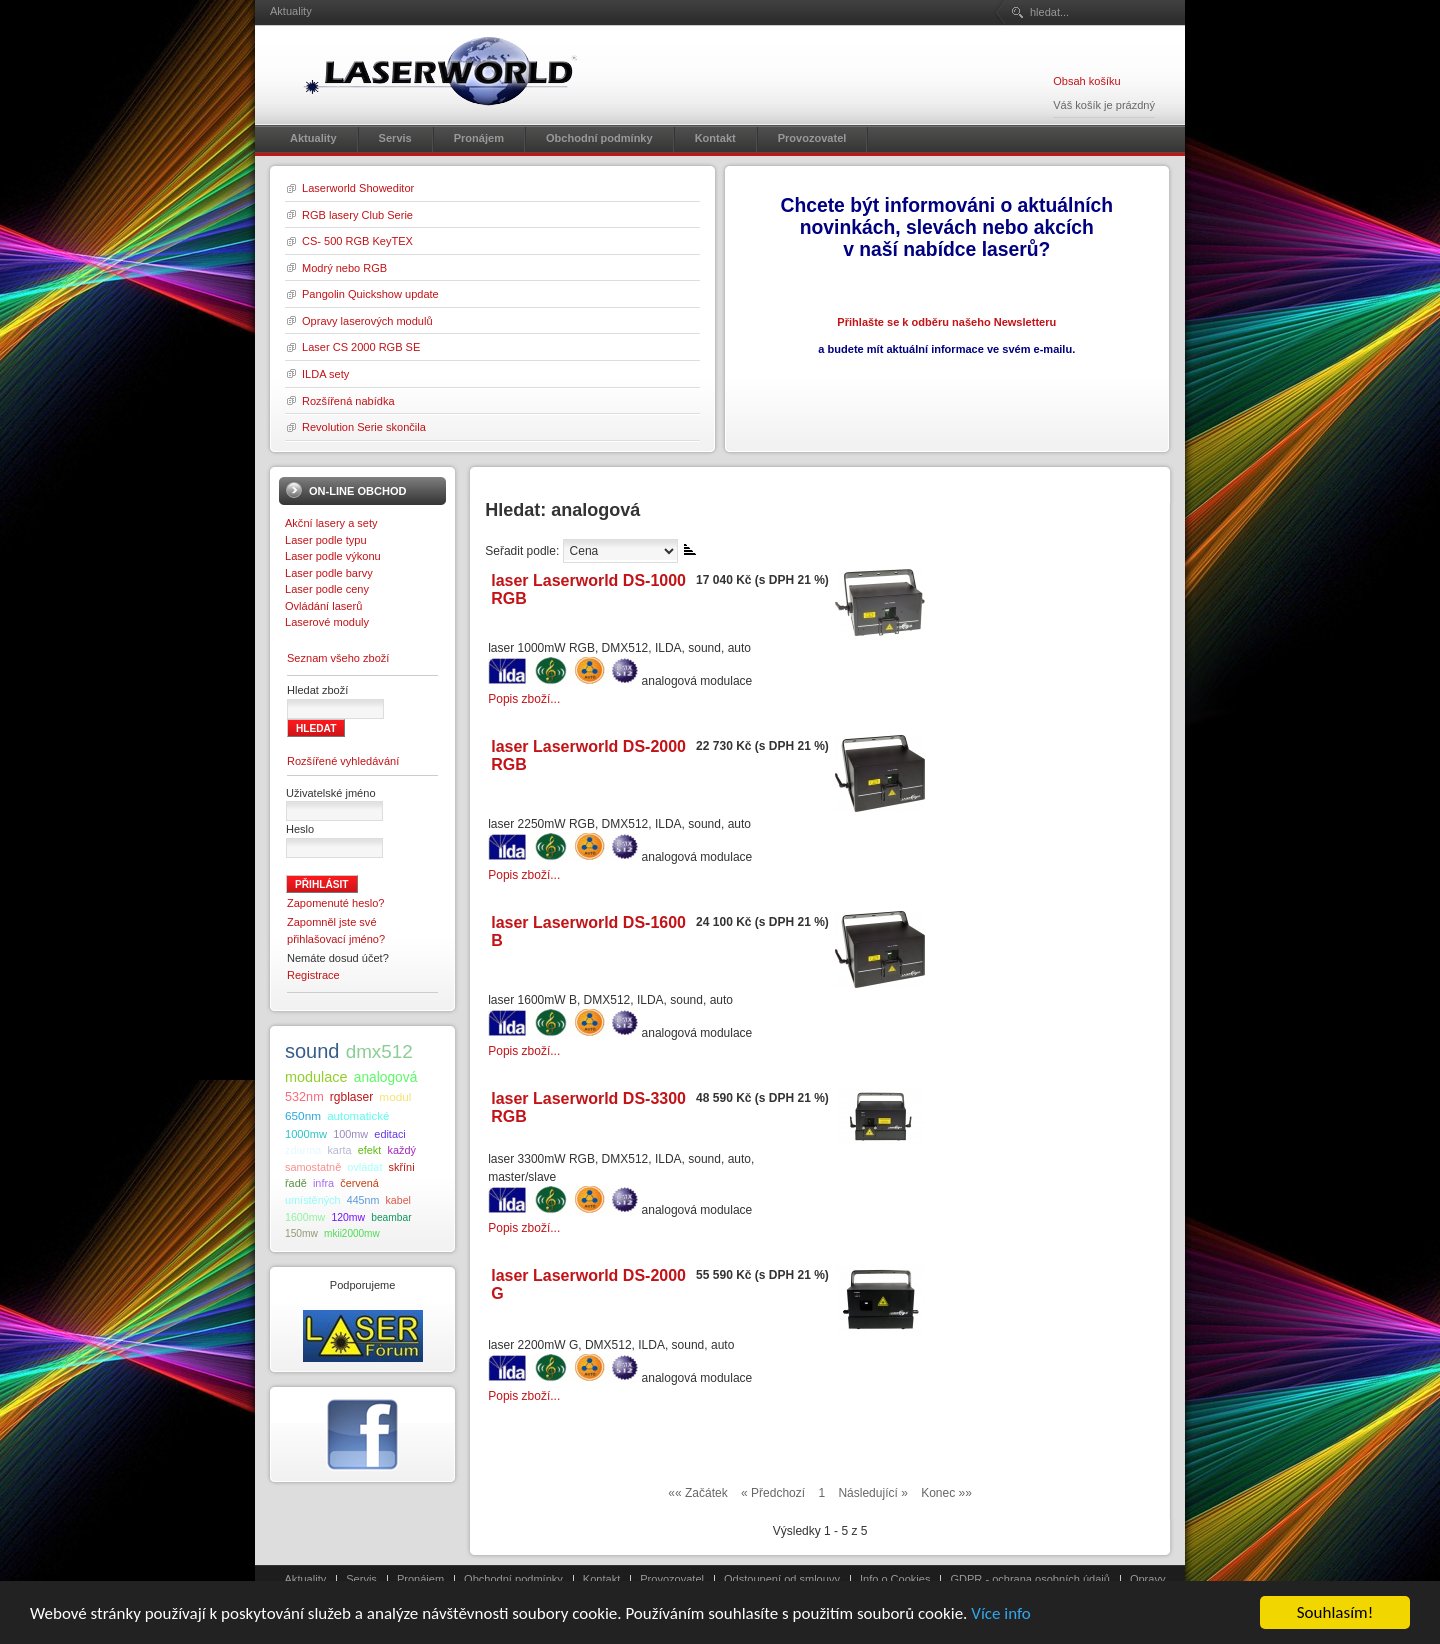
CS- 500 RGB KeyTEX (357, 241)
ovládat (364, 1167)
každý (401, 1150)
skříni (402, 1167)
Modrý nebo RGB (344, 268)
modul (395, 1096)
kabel (397, 1200)
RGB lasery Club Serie (357, 215)
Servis (361, 1579)
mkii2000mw (352, 1233)
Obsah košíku (1086, 81)
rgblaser (351, 1097)
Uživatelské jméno (331, 793)
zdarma (303, 1150)
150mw (301, 1233)
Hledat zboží (317, 690)
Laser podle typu (326, 540)
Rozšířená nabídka (348, 401)
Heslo (300, 829)
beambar (391, 1217)
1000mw (306, 1134)
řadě (296, 1183)
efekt (370, 1150)
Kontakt (601, 1579)
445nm (363, 1200)
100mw (350, 1134)
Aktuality (306, 1579)
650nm (303, 1115)
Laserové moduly (327, 622)
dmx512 (379, 1051)
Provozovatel (672, 1579)
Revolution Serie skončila (364, 427)
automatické (358, 1116)
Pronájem (420, 1579)
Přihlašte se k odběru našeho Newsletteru (946, 322)
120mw (348, 1217)
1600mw (305, 1217)
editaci (389, 1134)
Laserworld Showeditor (358, 188)
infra (323, 1183)
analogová (386, 1077)
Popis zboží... (524, 699)
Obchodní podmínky (513, 1579)
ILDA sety (325, 374)
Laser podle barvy (329, 573)
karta (339, 1150)
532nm (304, 1097)
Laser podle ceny (327, 589)
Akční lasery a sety (331, 523)
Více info (1001, 1614)
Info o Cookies (895, 1579)
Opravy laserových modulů (367, 321)
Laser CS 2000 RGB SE (361, 347)
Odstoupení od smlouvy (782, 1579)
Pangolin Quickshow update (370, 294)
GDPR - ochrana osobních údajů (1029, 1579)
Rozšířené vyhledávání (343, 761)
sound (312, 1051)
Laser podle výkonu (333, 556)
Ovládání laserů (323, 606)
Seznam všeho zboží (338, 658)
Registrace (313, 975)
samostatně (313, 1167)
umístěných (313, 1200)
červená (359, 1183)
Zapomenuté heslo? (336, 903)
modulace (316, 1077)
